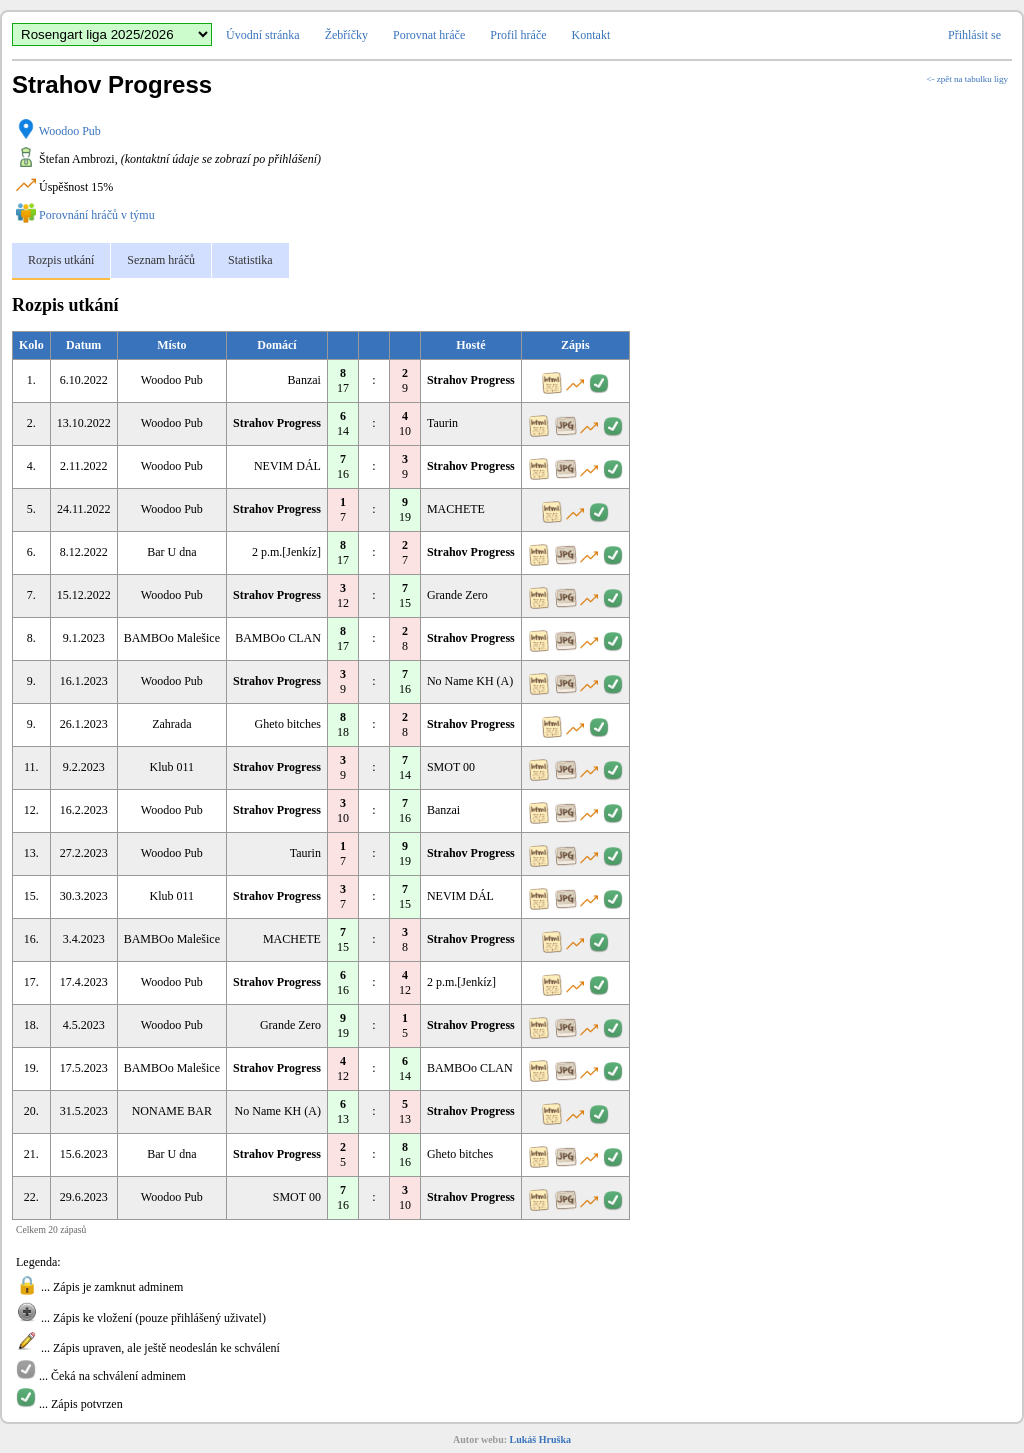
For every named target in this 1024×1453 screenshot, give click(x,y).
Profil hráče (518, 35)
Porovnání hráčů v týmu (97, 215)
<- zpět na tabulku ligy (967, 79)
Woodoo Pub (70, 131)
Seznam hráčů (161, 260)
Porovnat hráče (429, 35)
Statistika (250, 260)
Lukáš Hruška (540, 1439)
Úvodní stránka (263, 35)
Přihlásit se (974, 35)
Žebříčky (346, 35)
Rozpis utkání (61, 260)
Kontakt (591, 35)
